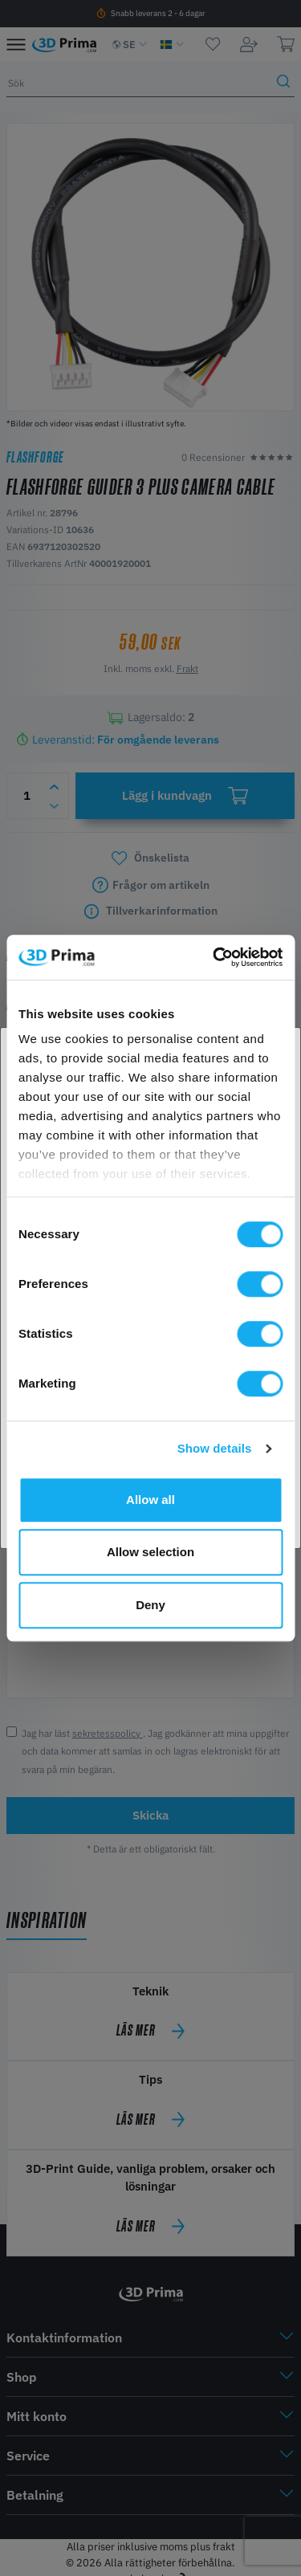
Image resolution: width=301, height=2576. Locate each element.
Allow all (150, 1499)
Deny (150, 1605)
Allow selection (150, 1552)
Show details (214, 1448)
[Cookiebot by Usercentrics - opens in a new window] (214, 957)
